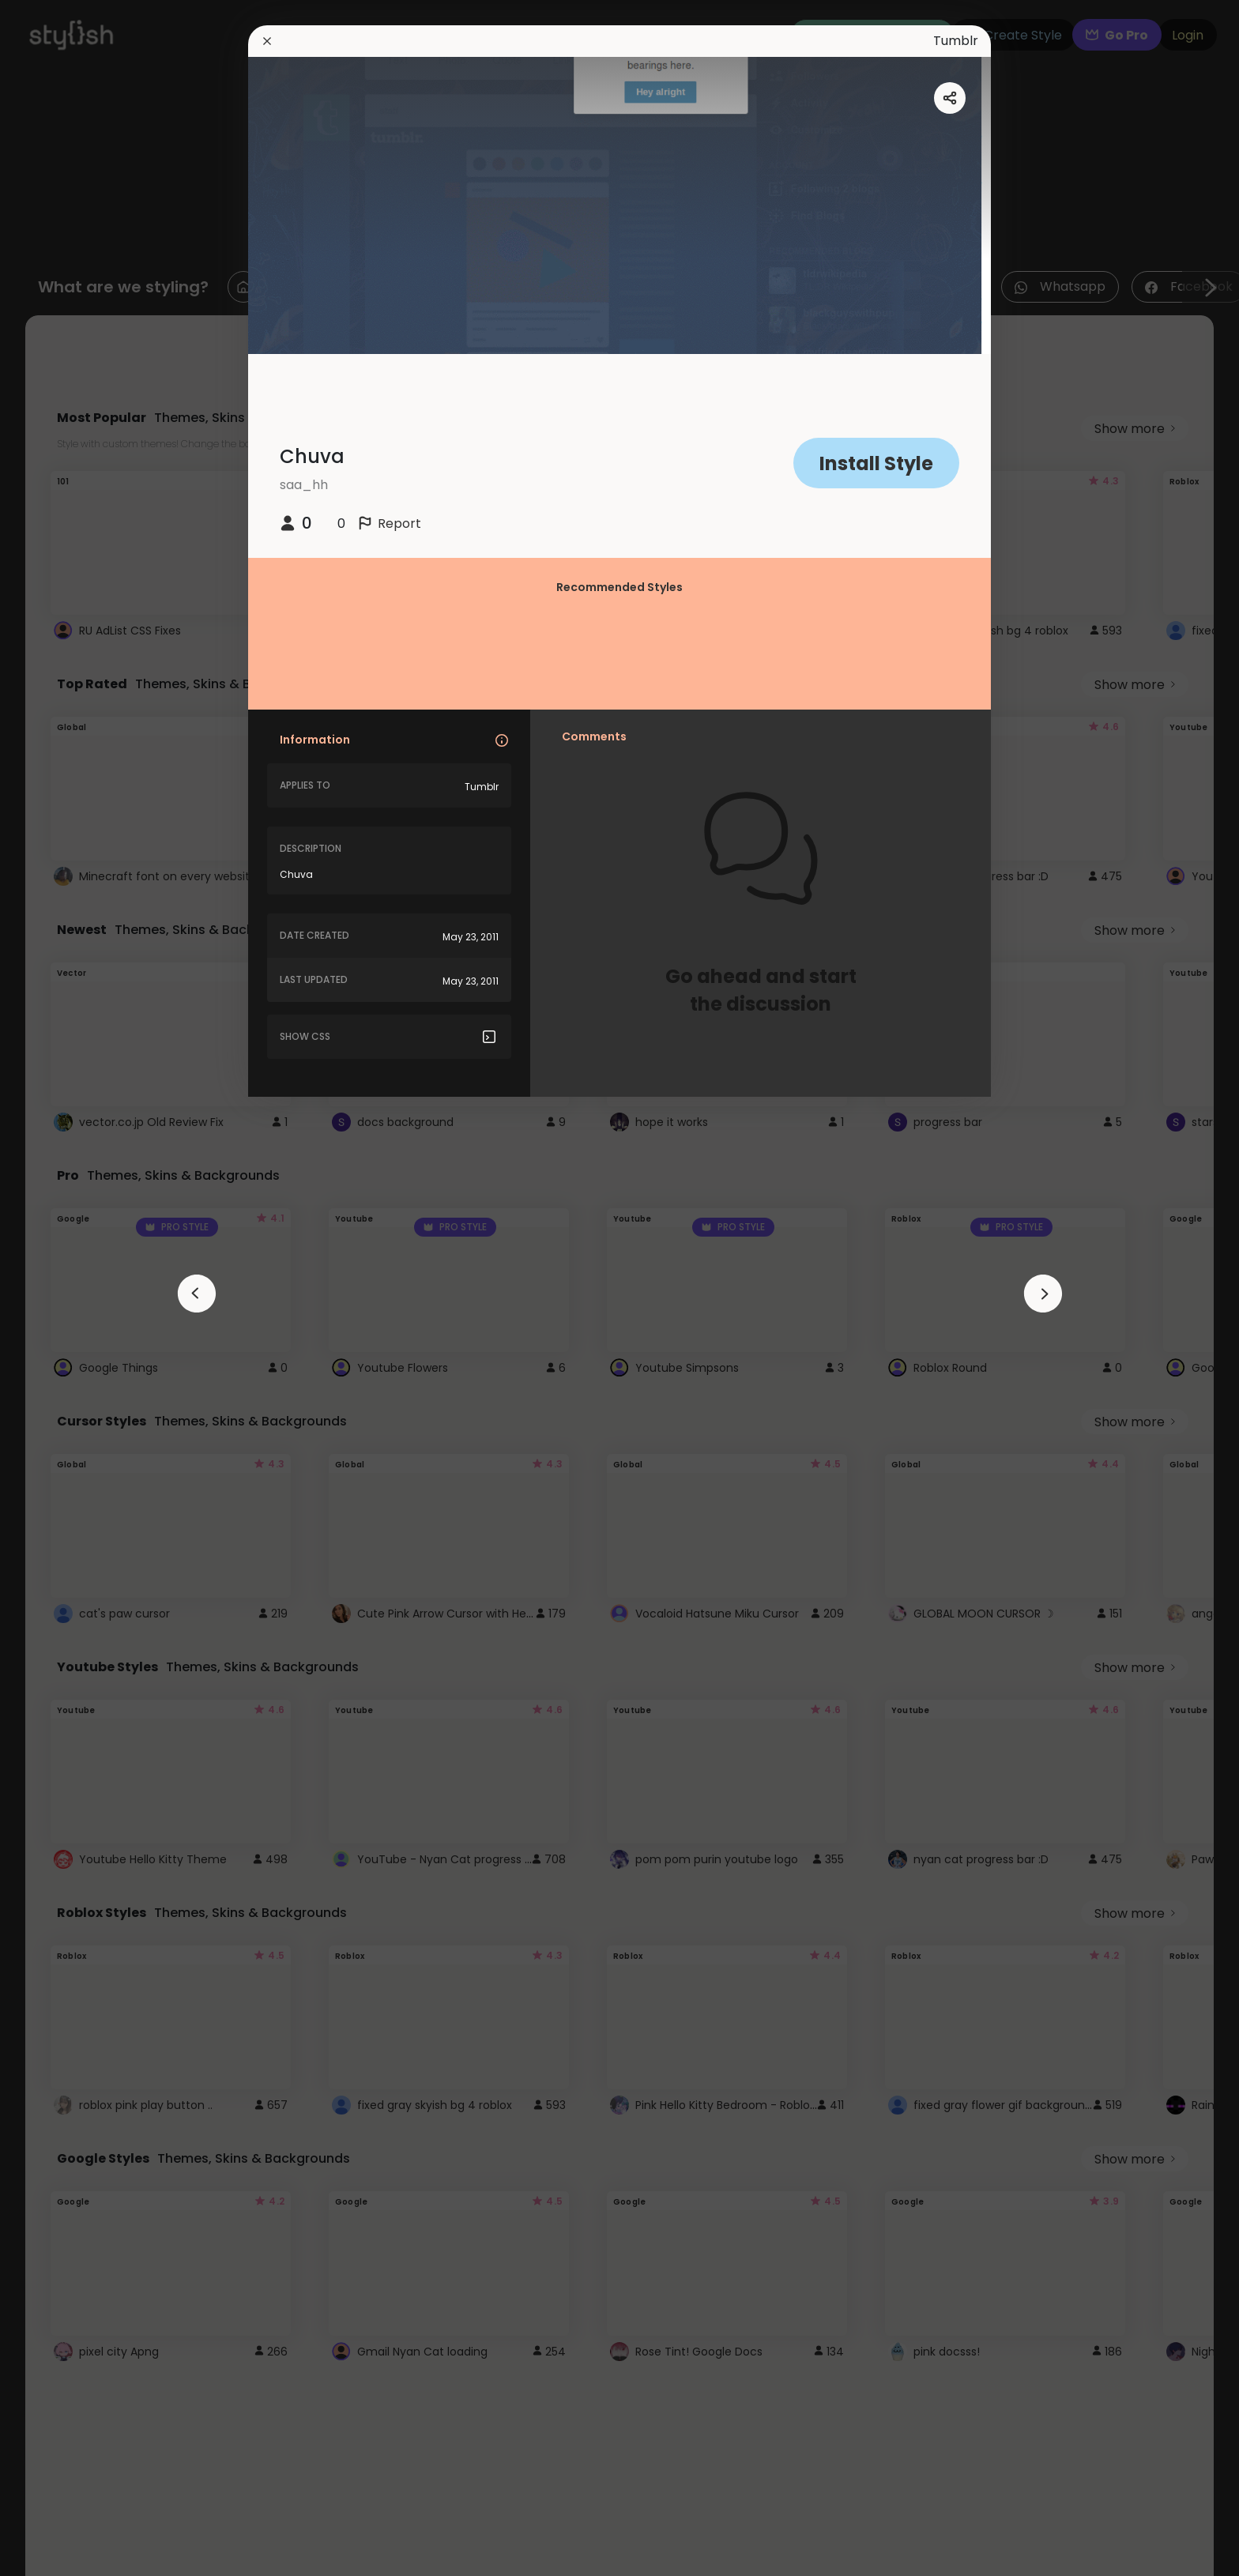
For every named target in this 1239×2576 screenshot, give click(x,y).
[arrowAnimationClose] (197, 1293)
